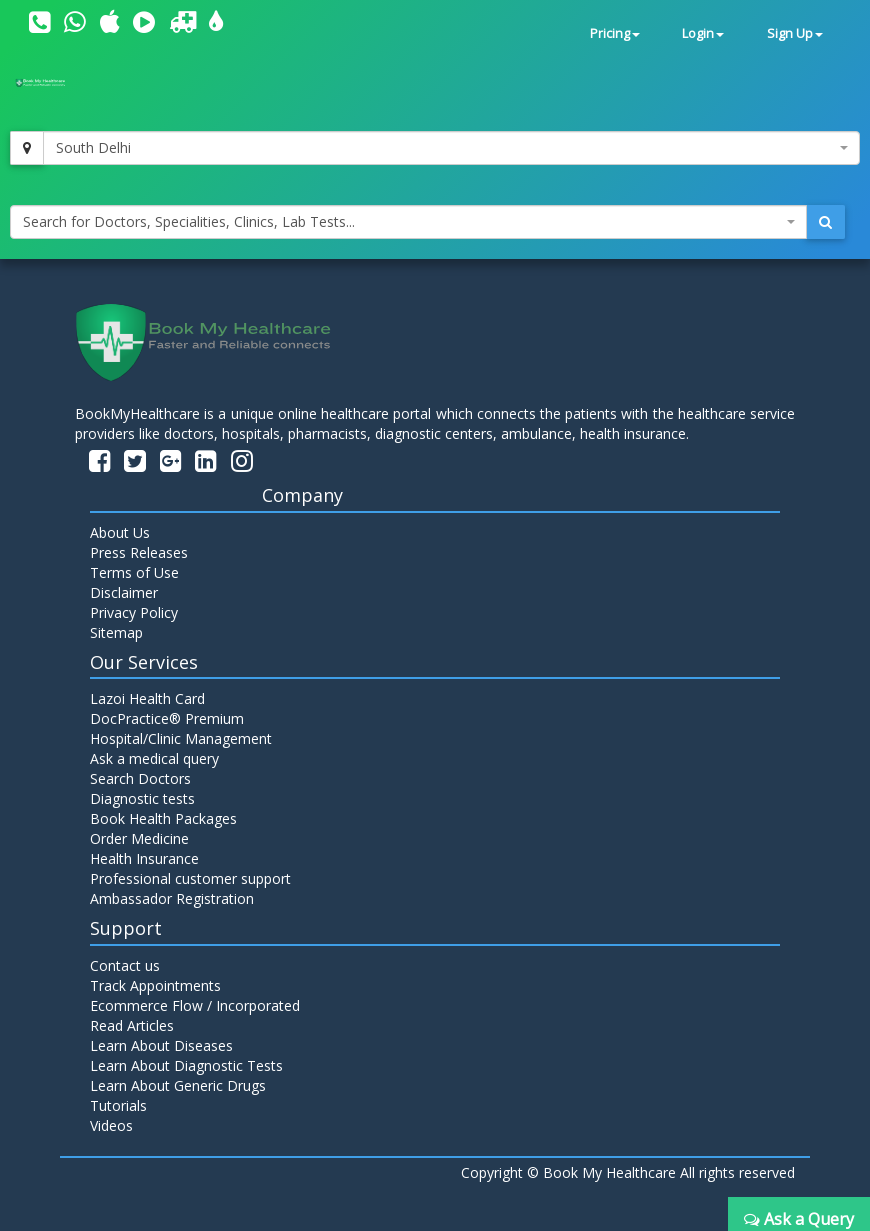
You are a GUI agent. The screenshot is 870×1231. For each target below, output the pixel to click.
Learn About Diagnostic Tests (186, 1065)
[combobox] (451, 148)
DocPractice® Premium (167, 718)
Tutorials (118, 1105)
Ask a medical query (154, 758)
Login (703, 33)
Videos (111, 1125)
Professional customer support (190, 878)
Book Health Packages (163, 818)
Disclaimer (124, 592)
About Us (120, 532)
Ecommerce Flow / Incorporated (195, 1005)
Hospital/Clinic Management (181, 738)
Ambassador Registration (172, 898)
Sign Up (795, 33)
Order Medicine (139, 838)
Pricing (615, 33)
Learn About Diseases (161, 1045)
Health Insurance (144, 858)
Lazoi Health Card (147, 698)
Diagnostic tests (142, 798)
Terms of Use (134, 572)
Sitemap (116, 632)
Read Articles (132, 1025)
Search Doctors (140, 778)
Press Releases (139, 552)
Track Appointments (155, 985)
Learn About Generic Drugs (178, 1085)
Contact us (125, 965)
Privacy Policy (134, 612)
